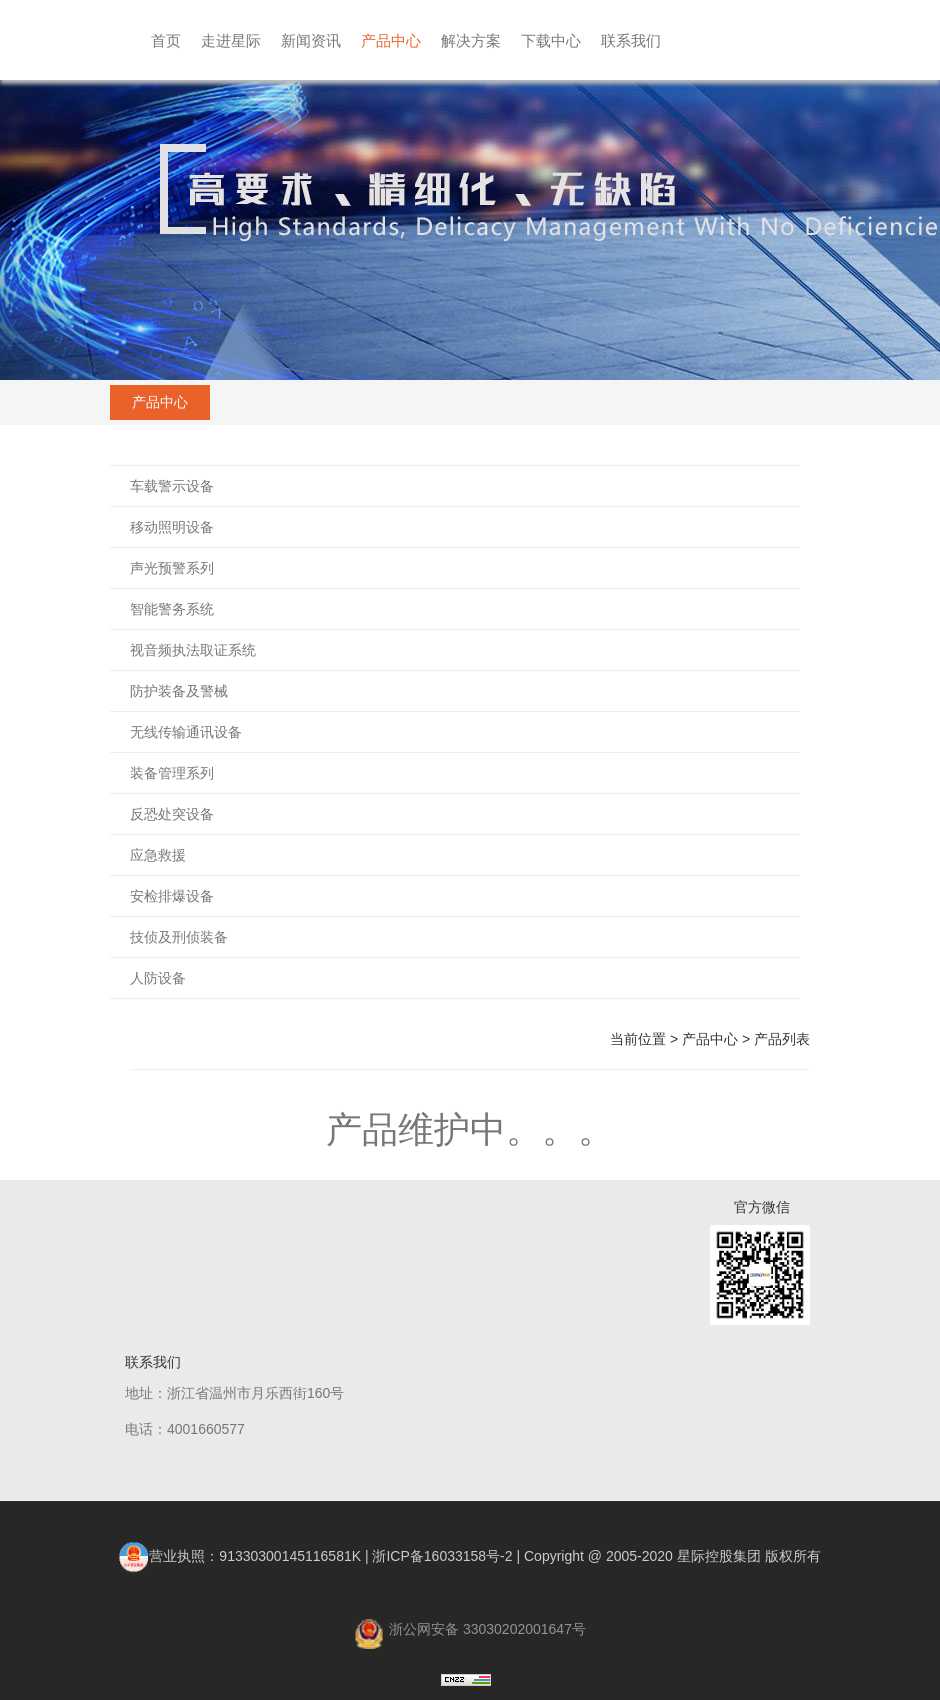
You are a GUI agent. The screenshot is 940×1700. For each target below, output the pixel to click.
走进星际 (231, 40)
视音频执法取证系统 (193, 650)
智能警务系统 (172, 609)
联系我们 (631, 40)
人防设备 (158, 978)
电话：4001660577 (185, 1429)
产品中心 (391, 40)
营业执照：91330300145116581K (240, 1556)
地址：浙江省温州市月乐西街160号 (234, 1393)
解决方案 (471, 40)
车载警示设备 (172, 486)
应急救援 (158, 855)
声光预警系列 (172, 568)
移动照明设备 (172, 527)
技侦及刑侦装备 (179, 937)
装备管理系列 (172, 773)
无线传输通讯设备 (186, 732)
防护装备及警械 (179, 691)
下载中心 (551, 40)
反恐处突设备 (172, 814)
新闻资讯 (311, 40)
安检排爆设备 (172, 896)
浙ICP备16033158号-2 (442, 1556)
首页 (166, 40)
